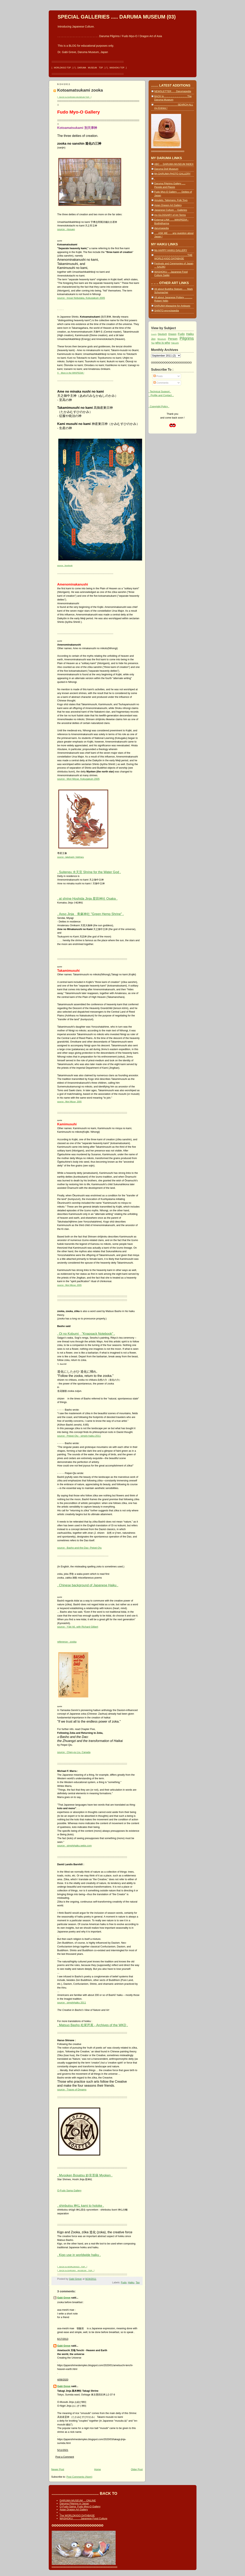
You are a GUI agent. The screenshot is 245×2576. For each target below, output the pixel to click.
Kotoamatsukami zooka (80, 90)
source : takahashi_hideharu (70, 857)
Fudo (123, 2282)
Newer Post (57, 2469)
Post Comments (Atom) (79, 2476)
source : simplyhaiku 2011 (71, 2002)
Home (97, 2469)
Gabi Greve (64, 2297)
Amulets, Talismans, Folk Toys (171, 200)
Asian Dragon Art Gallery (168, 205)
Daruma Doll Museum (166, 169)
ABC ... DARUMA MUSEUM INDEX (174, 164)
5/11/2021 (62, 2450)
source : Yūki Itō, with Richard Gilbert (77, 1626)
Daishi (154, 334)
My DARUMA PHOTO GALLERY (172, 173)
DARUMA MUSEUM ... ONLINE (78, 2500)
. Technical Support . (160, 391)
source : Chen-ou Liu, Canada (73, 1752)
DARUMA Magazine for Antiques (172, 305)
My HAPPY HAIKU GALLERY (170, 250)
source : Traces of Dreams (71, 2089)
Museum (162, 339)
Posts (158, 376)
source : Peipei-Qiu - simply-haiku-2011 (79, 1436)
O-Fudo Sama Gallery (69, 2190)
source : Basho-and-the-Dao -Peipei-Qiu (79, 1547)
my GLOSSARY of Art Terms (170, 215)
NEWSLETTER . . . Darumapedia (172, 91)
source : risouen (66, 229)
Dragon (172, 334)
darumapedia (161, 228)
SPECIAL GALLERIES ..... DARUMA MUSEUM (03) (117, 17)
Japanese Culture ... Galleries (170, 210)
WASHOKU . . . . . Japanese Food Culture (83, 2518)
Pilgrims (187, 338)
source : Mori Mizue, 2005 (69, 1101)
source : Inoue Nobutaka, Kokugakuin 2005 (81, 298)
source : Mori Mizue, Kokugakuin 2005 (78, 779)
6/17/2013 (62, 2339)
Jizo (153, 339)
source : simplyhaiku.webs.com (74, 1845)
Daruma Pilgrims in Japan (74, 2503)
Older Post (137, 2469)
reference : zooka (66, 1641)
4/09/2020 (62, 2379)
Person (172, 338)
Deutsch (162, 334)
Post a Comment (65, 2457)
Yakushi (175, 343)
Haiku (131, 2282)
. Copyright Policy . (159, 406)
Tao (138, 2282)
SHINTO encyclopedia (166, 310)
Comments (161, 382)
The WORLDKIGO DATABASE (77, 2515)
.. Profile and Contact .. (161, 395)
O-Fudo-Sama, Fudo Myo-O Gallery (80, 2506)
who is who (162, 342)
